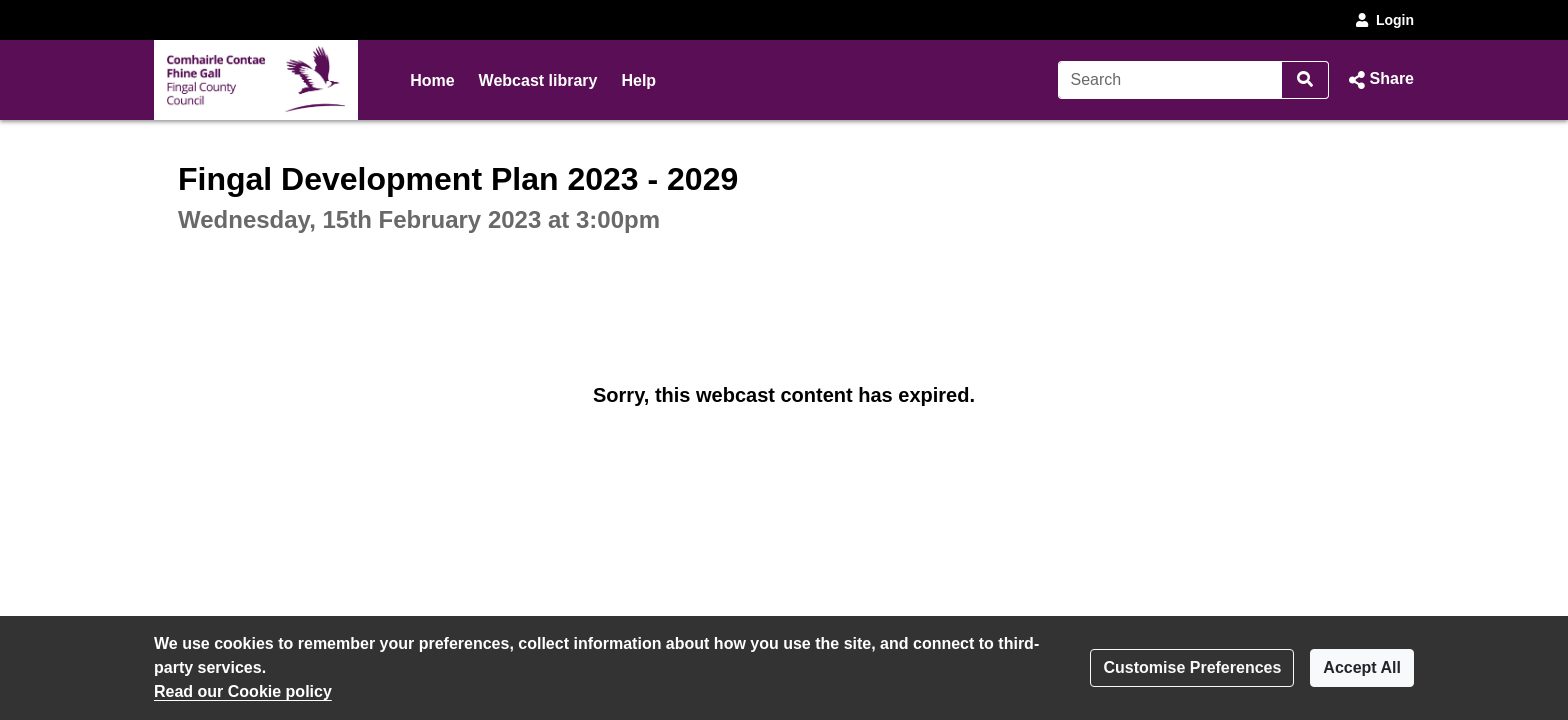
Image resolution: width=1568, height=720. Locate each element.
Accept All (1362, 667)
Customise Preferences (1192, 667)
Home (432, 80)
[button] (1379, 80)
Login (1383, 20)
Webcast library (538, 80)
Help (638, 80)
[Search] (1170, 80)
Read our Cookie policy (243, 691)
